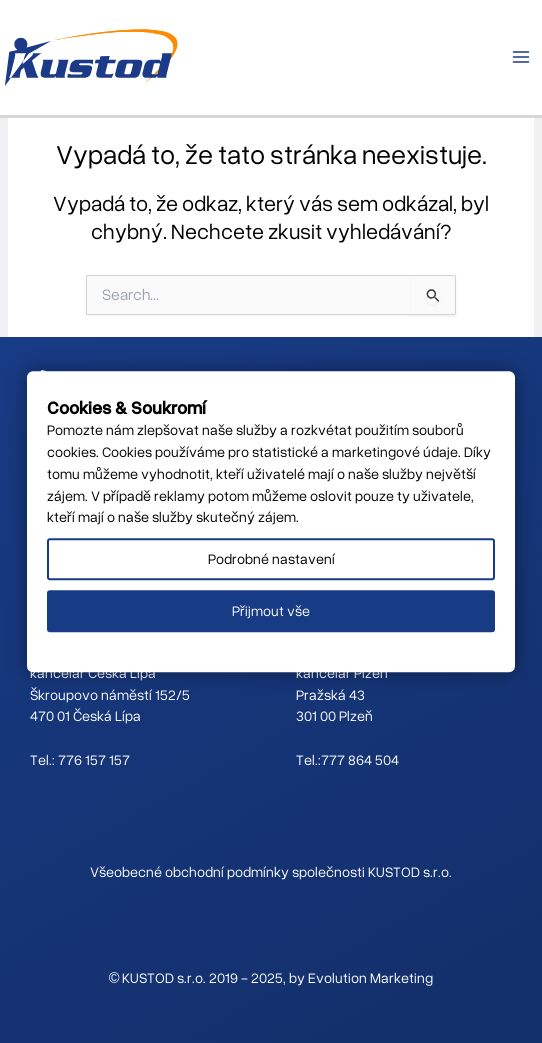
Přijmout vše (271, 610)
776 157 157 (94, 759)
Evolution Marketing (370, 977)
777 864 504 (360, 759)
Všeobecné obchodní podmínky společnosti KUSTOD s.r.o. (271, 871)
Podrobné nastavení (271, 559)
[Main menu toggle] (521, 57)
